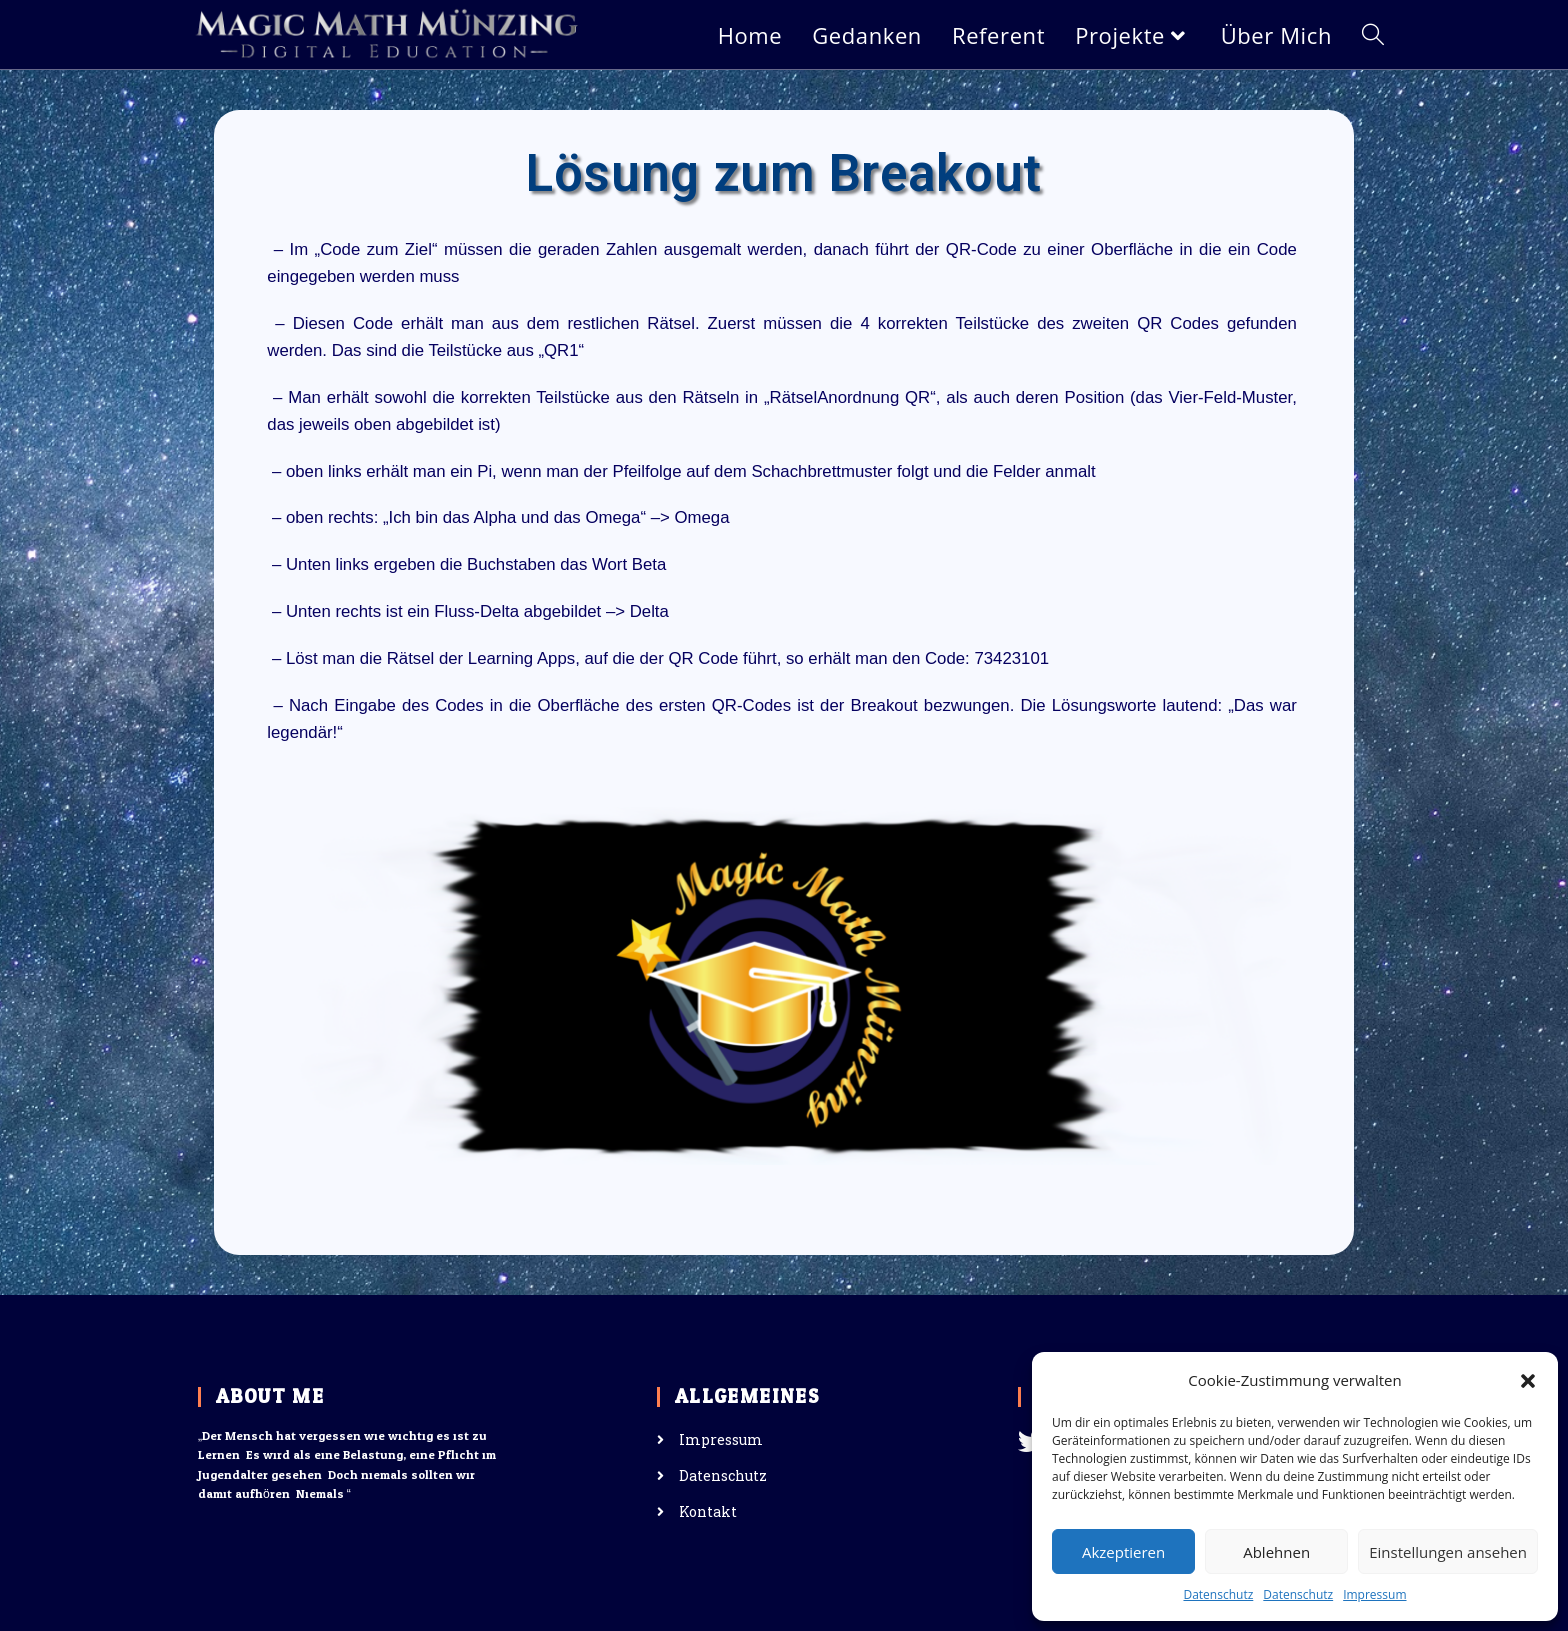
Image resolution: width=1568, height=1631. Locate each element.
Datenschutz (1218, 1594)
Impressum (1374, 1594)
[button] (1528, 1381)
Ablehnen (1276, 1552)
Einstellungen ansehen (1448, 1552)
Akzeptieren (1123, 1552)
